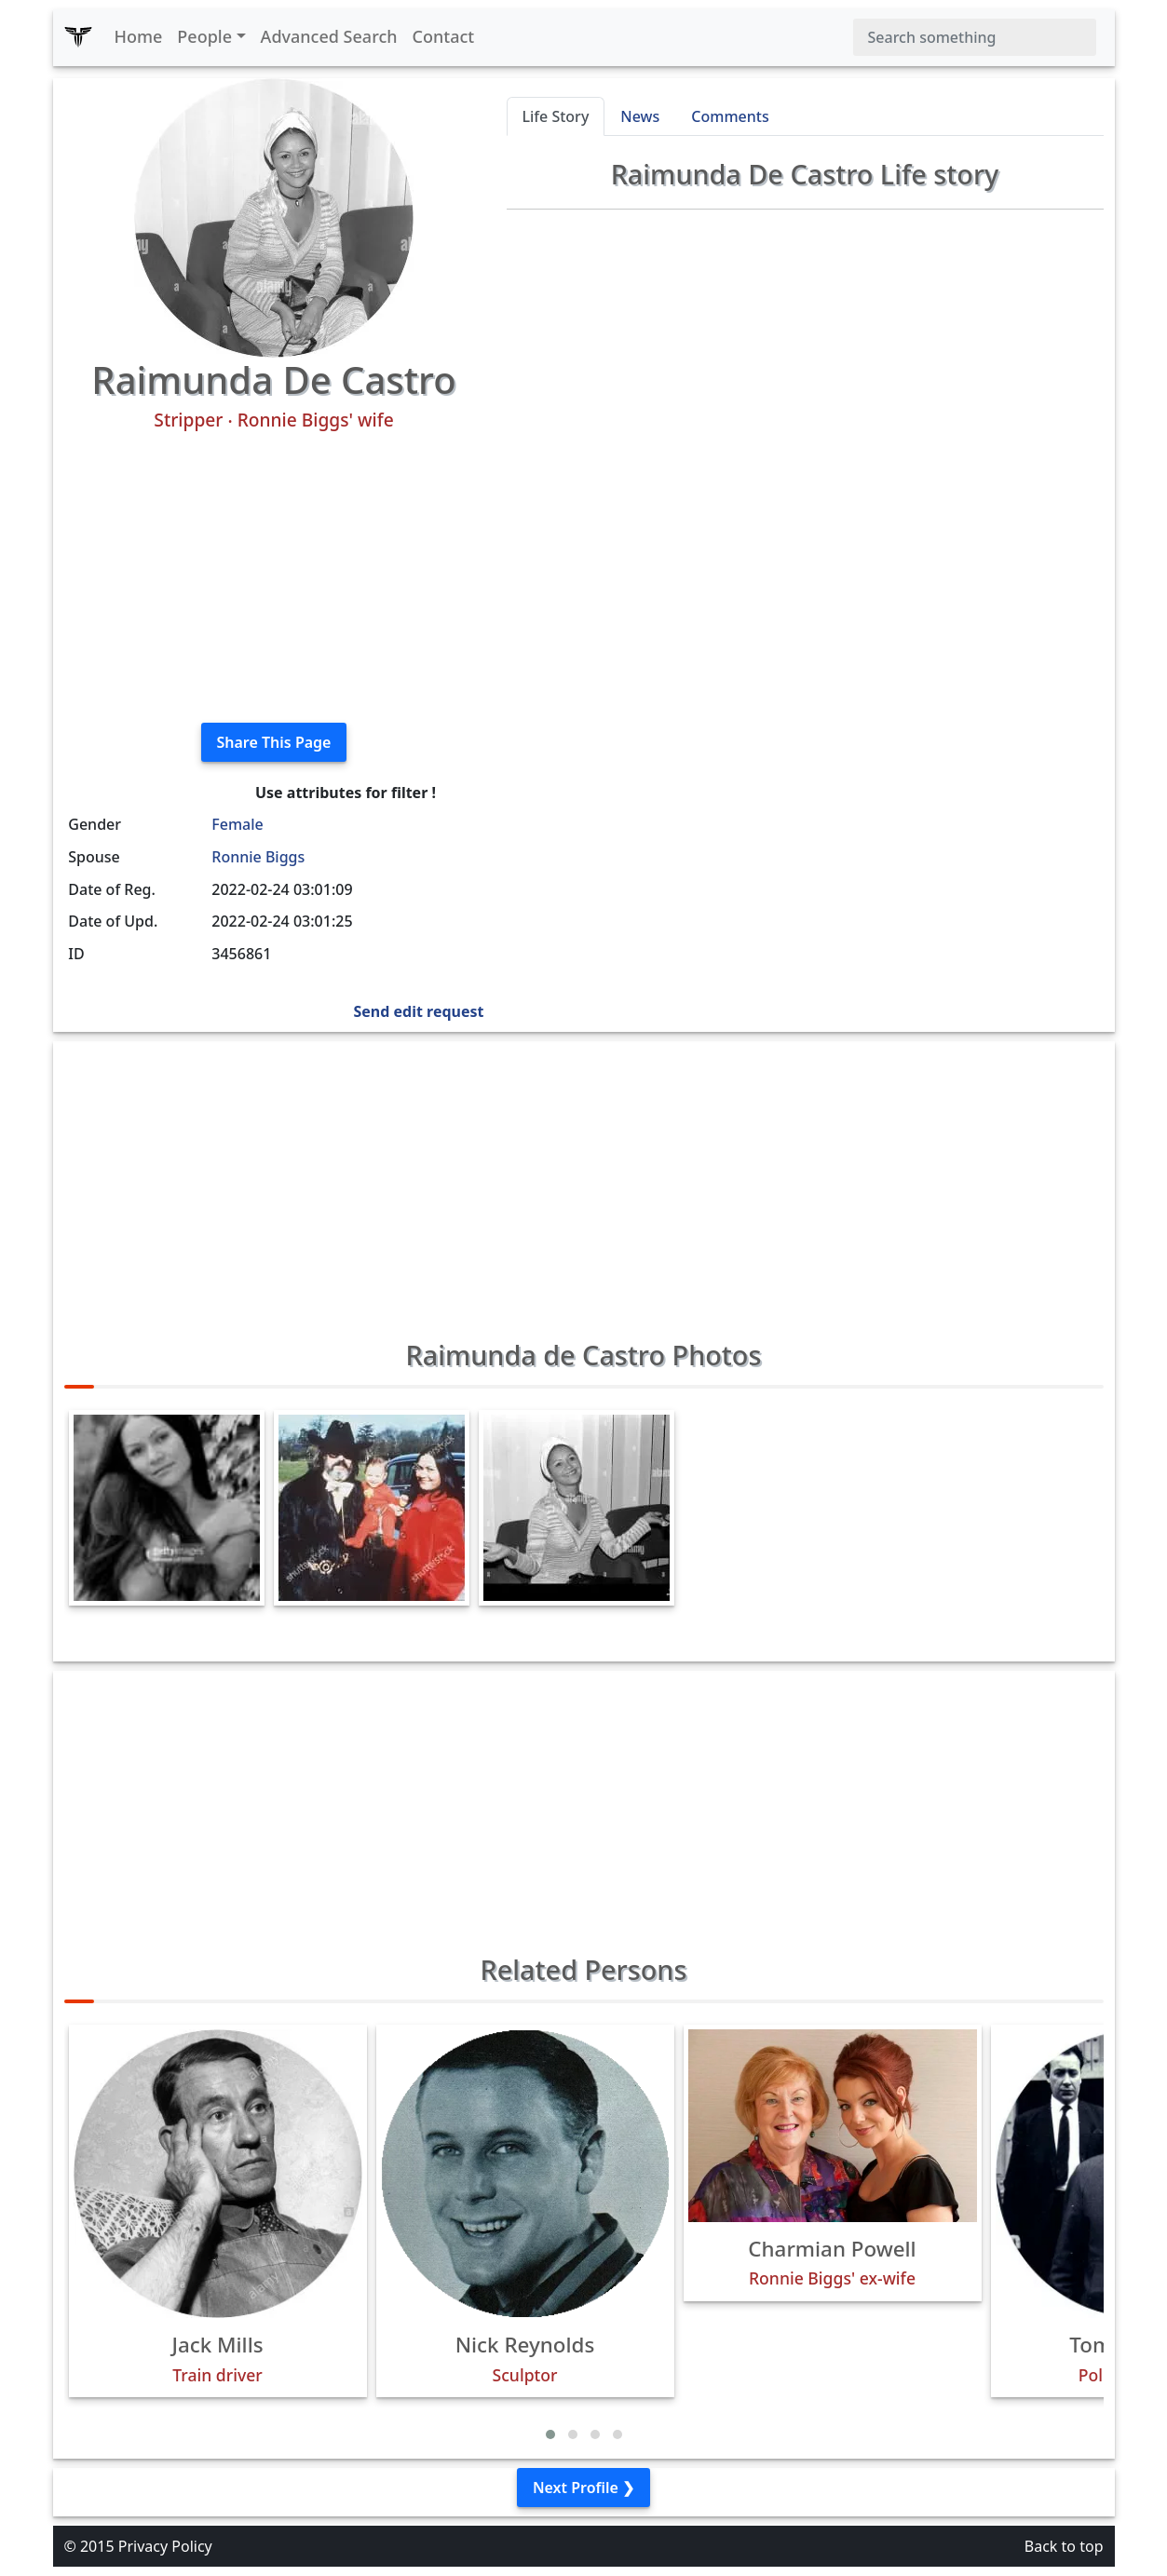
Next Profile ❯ (583, 2487)
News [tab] (639, 116)
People (204, 36)
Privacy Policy (165, 2546)
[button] (550, 2434)
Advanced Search (329, 36)
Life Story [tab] (556, 116)
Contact (444, 36)
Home (139, 36)
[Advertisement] (274, 577)
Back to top (1064, 2546)
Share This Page (274, 742)
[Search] (974, 37)
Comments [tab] (729, 116)
